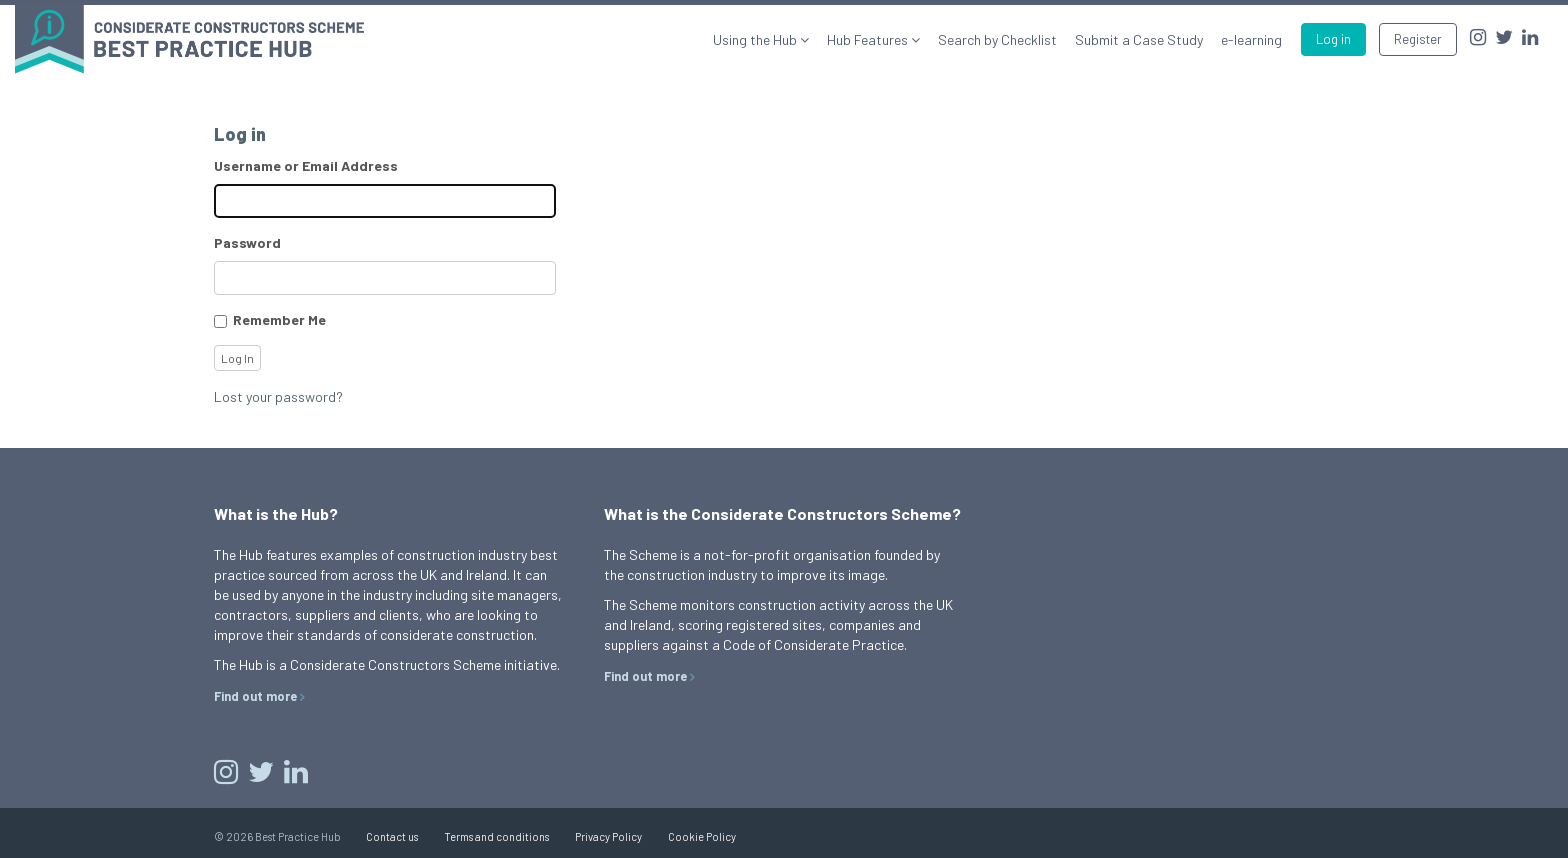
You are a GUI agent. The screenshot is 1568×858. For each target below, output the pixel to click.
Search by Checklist (997, 39)
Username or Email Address (306, 165)
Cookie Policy (702, 836)
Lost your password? (278, 396)
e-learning (1251, 39)
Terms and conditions (496, 836)
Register (1418, 39)
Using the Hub (756, 39)
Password (247, 242)
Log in (1333, 39)
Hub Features (869, 39)
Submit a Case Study (1139, 39)
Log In (237, 358)
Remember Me (279, 319)
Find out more (255, 696)
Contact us (392, 836)
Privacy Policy (608, 836)
